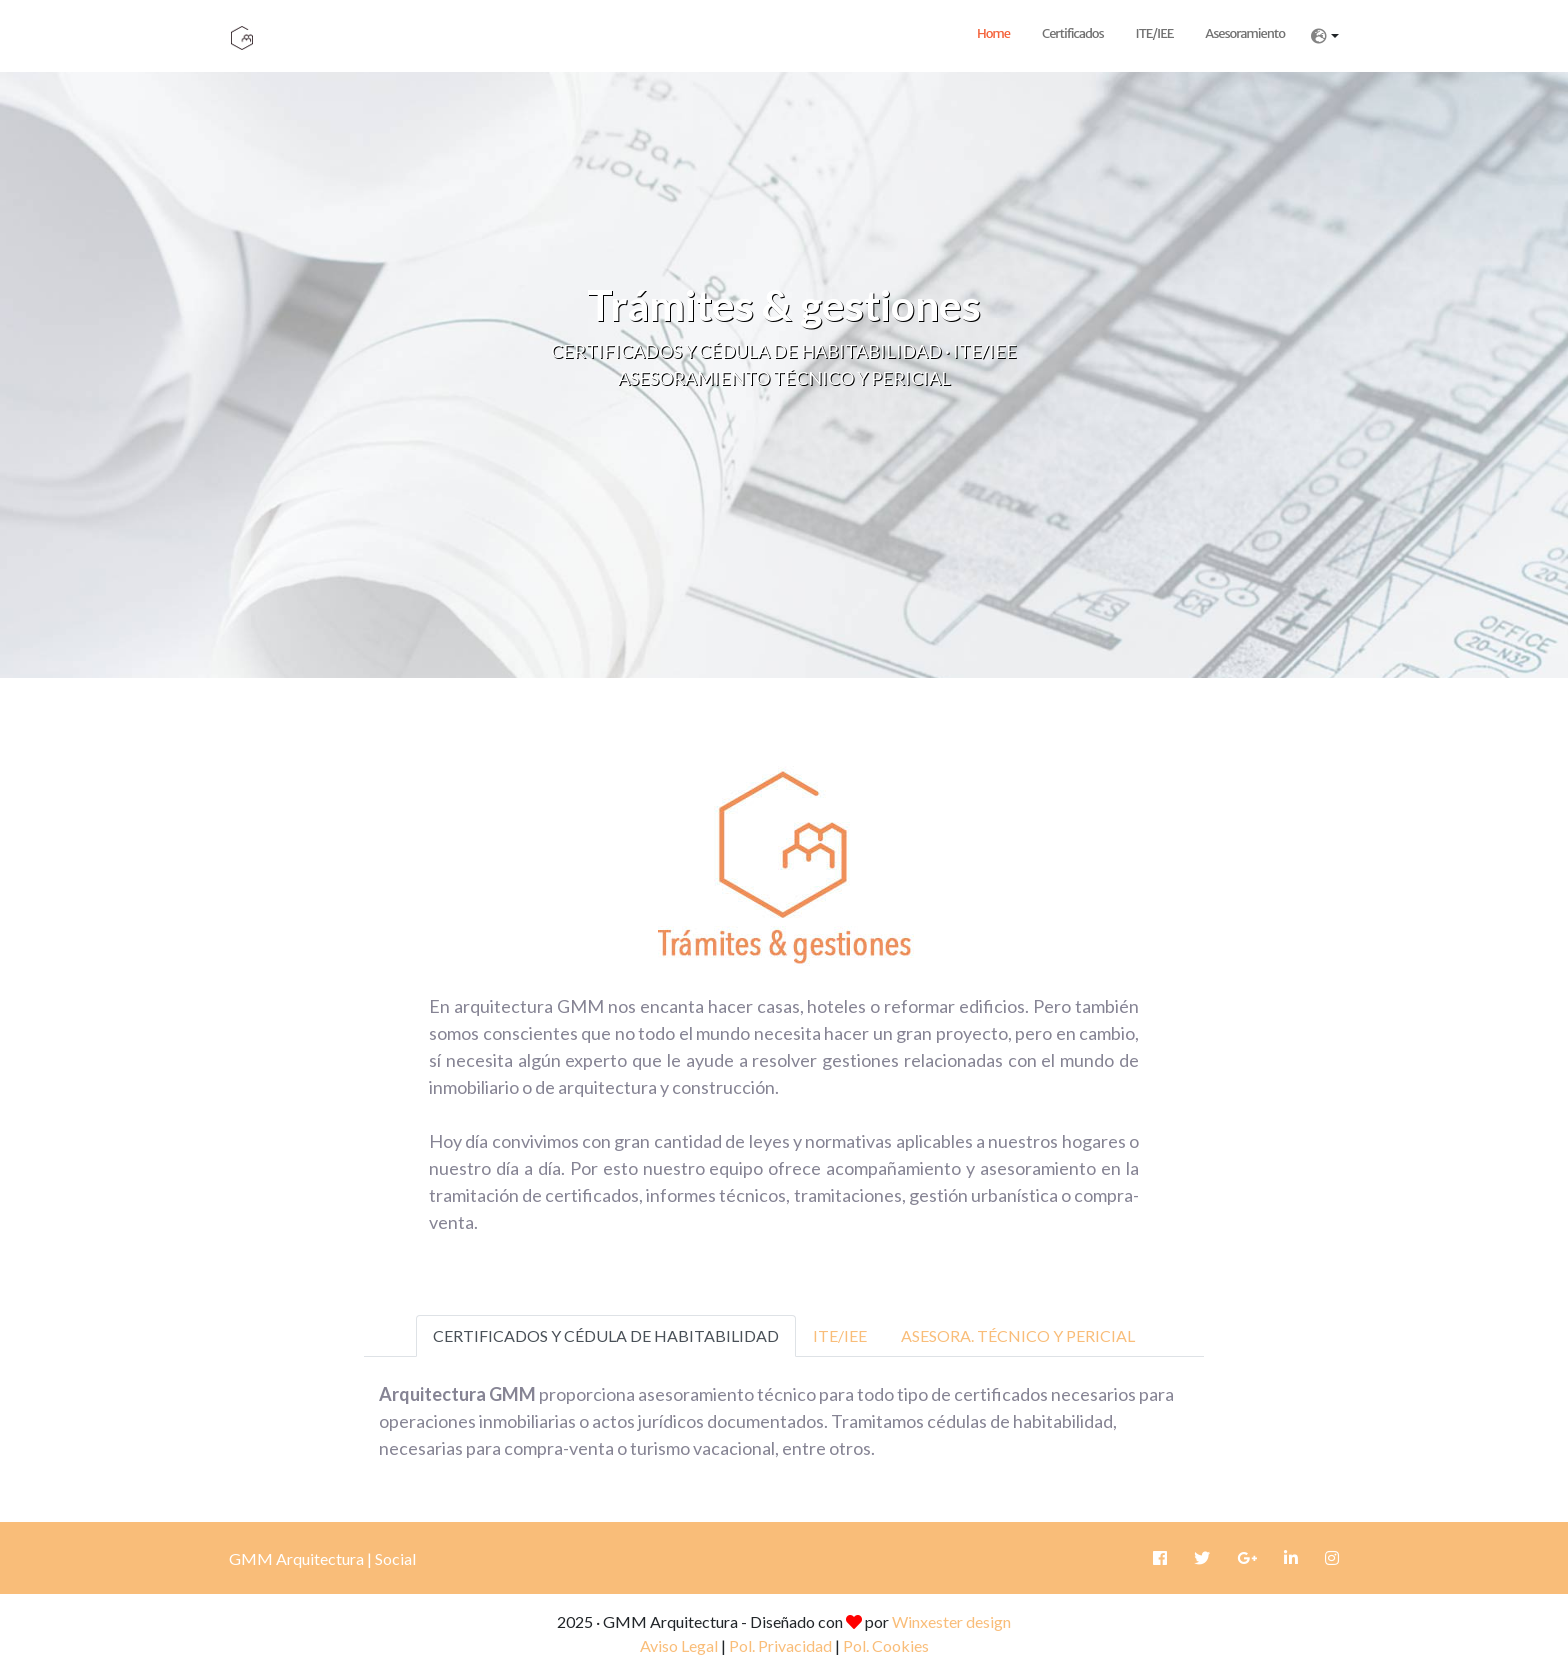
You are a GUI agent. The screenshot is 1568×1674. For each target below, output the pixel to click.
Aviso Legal (679, 1645)
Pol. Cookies (886, 1645)
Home (993, 33)
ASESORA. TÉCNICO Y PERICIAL (1018, 1335)
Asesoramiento (1245, 33)
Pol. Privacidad (780, 1645)
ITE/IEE (1155, 33)
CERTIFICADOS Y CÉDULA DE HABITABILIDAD (606, 1335)
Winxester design (951, 1621)
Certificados (1073, 33)
